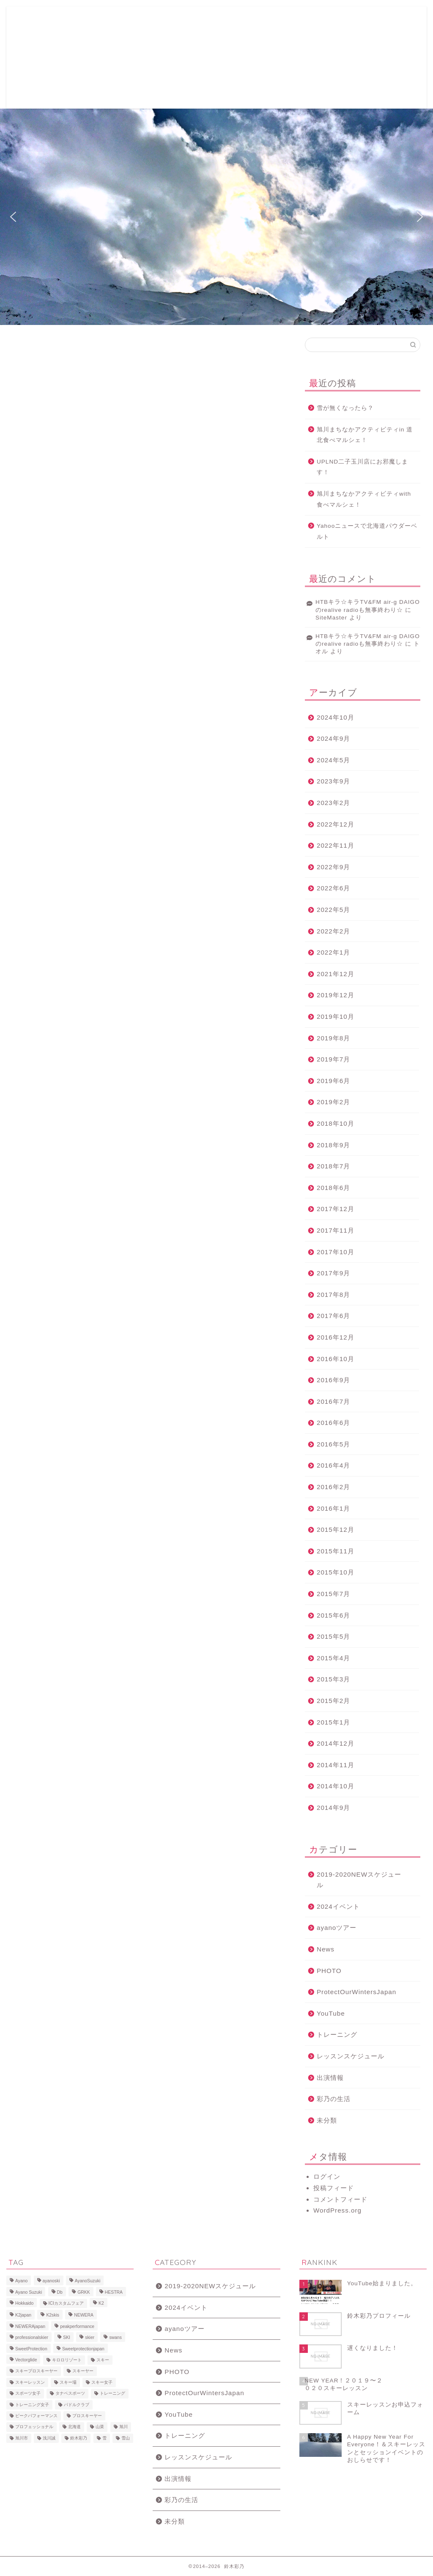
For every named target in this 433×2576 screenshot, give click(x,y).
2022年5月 (333, 909)
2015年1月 (333, 1722)
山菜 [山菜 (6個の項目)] (100, 2427)
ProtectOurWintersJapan (356, 1991)
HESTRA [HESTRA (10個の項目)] (114, 2292)
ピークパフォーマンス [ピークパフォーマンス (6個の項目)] (36, 2415)
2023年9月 (333, 781)
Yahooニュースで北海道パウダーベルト (367, 531)
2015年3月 (333, 1679)
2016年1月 (333, 1508)
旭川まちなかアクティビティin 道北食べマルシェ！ (365, 435)
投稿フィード (333, 2187)
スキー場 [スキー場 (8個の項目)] (68, 2382)
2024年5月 (333, 760)
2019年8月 (333, 1038)
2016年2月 (333, 1486)
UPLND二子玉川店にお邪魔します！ (362, 467)
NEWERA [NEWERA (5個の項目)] (83, 2315)
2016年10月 (335, 1358)
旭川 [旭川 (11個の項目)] (123, 2427)
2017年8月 (333, 1294)
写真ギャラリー (286, 19)
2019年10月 (335, 1016)
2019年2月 (333, 1101)
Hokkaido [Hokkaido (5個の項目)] (24, 2303)
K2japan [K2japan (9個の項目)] (23, 2315)
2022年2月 (333, 931)
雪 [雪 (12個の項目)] (104, 2438)
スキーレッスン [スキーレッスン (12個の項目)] (30, 2382)
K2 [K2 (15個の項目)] (101, 2303)
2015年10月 (335, 1572)
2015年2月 (333, 1700)
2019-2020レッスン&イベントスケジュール (210, 36)
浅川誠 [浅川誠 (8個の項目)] (49, 2438)
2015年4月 (333, 1658)
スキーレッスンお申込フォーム (148, 19)
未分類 (327, 2120)
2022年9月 (333, 866)
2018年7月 (333, 1166)
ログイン (326, 2176)
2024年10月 (335, 717)
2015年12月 (335, 1529)
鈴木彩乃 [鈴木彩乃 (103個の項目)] (78, 2438)
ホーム (88, 19)
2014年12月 (335, 1743)
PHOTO (329, 1970)
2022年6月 (333, 888)
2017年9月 (333, 1273)
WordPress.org (337, 2210)
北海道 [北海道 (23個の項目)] (74, 2427)
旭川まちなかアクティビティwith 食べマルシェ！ (364, 499)
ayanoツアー (336, 1927)
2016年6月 (333, 1422)
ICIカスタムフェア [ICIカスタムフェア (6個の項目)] (66, 2303)
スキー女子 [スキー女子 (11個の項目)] (101, 2382)
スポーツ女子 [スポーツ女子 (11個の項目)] (28, 2393)
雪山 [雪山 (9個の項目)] (125, 2438)
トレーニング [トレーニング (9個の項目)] (112, 2393)
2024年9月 (333, 738)
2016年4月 (333, 1465)
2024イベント (338, 1906)
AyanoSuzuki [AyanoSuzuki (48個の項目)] (87, 2281)
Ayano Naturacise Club (111, 36)
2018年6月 (333, 1187)
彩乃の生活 (334, 2098)
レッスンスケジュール (350, 2056)
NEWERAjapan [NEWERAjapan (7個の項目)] (30, 2326)
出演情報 (330, 2077)
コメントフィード (340, 2199)
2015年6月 (333, 1615)
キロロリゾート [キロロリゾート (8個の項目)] (67, 2360)
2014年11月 (335, 1764)
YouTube (331, 2013)
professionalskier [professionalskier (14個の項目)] (31, 2338)
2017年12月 (335, 1208)
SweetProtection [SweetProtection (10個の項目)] (31, 2349)
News (325, 1949)
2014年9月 (333, 1807)
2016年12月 (335, 1337)
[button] (13, 217)
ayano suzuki (44, 57)
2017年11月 (335, 1230)
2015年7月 (333, 1593)
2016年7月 (333, 1401)
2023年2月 (333, 802)
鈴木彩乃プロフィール (226, 19)
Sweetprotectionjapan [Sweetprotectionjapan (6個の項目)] (83, 2349)
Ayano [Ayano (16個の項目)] (21, 2281)
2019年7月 (333, 1059)
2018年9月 (333, 1145)
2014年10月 (335, 1786)
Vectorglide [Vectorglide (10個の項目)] (26, 2360)
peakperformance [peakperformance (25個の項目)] (77, 2326)
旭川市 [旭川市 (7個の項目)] (21, 2438)
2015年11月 (335, 1551)
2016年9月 (333, 1380)
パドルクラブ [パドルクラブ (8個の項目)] (76, 2404)
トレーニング (337, 2034)
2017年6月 (333, 1315)
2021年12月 (335, 973)
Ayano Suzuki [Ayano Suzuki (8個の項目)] (28, 2292)
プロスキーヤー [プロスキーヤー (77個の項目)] (87, 2415)
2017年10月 (335, 1251)
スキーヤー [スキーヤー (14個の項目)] (82, 2371)
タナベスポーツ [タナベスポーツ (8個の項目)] (70, 2393)
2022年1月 (333, 952)
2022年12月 (335, 824)
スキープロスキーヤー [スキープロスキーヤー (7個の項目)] (36, 2371)
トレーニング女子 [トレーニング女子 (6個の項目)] (32, 2404)
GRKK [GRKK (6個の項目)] (83, 2292)
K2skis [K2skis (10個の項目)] (52, 2315)
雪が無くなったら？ (345, 408)
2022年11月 (335, 845)
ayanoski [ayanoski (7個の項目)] (51, 2281)
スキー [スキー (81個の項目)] (102, 2360)
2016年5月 (333, 1444)
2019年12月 (335, 995)
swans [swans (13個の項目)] (115, 2338)
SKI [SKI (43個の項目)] (66, 2338)
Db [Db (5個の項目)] (60, 2292)
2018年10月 (335, 1123)
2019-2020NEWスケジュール (359, 1880)
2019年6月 (333, 1080)
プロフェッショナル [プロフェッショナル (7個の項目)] (34, 2427)
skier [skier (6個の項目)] (89, 2338)
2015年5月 (333, 1636)
